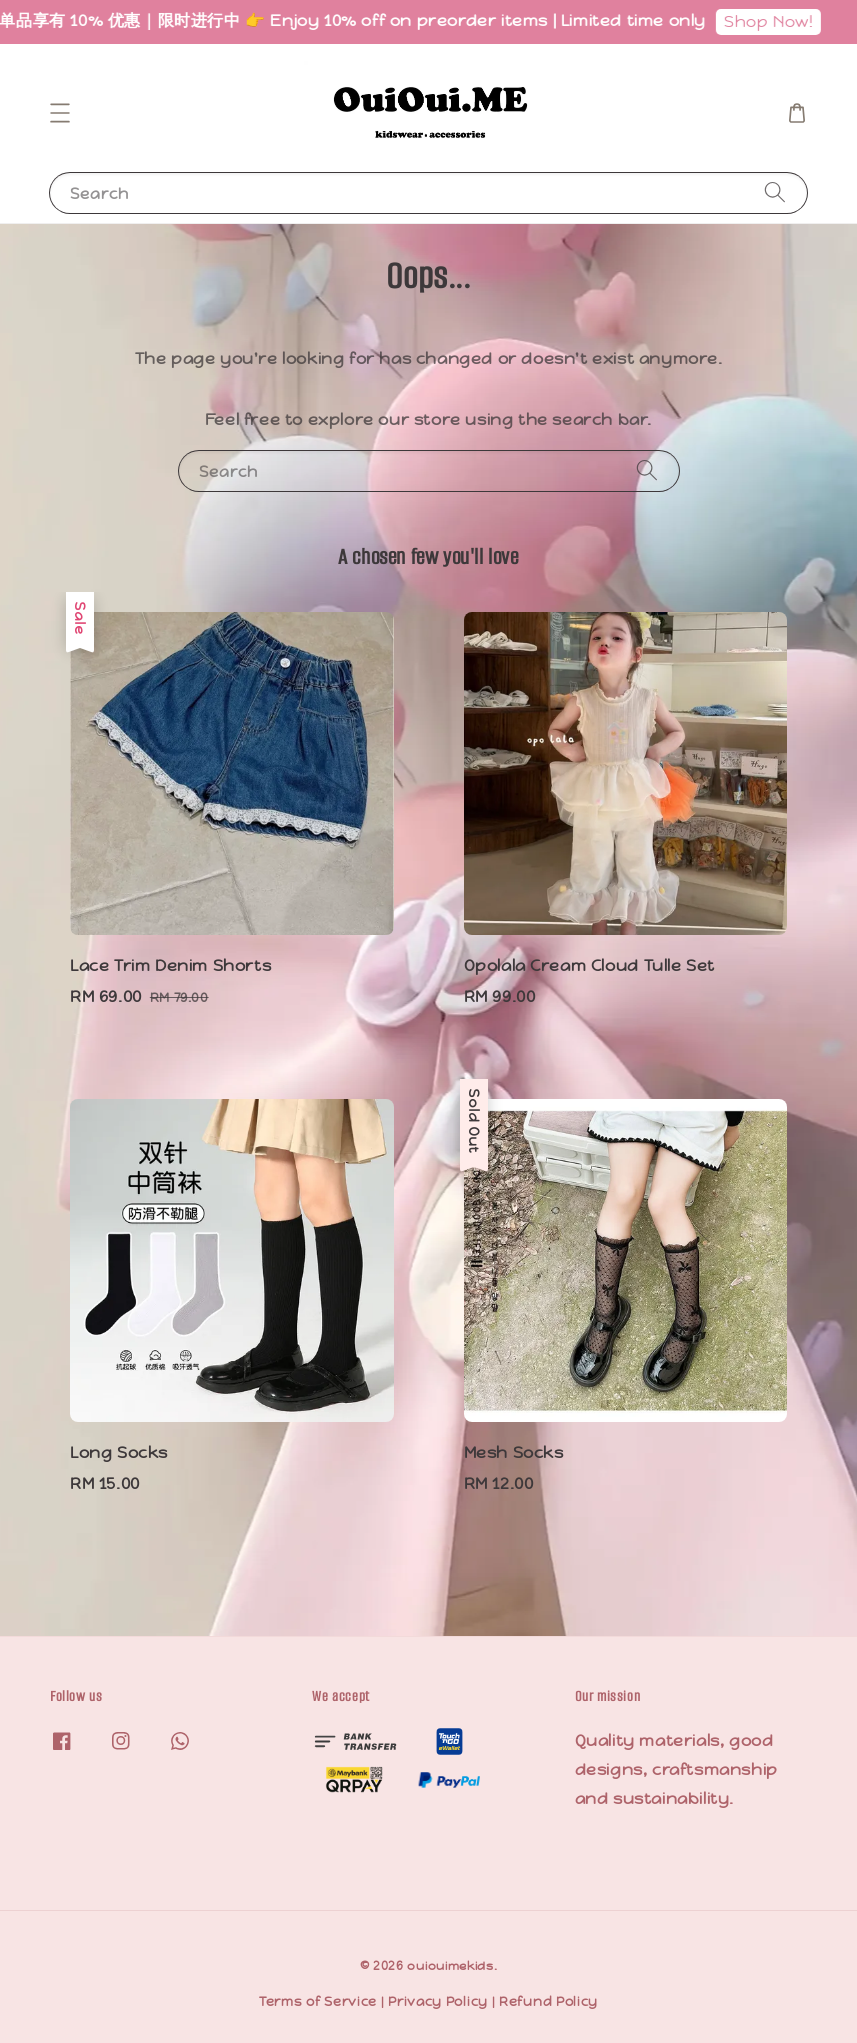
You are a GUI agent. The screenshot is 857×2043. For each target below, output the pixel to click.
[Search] (775, 192)
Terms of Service (318, 2001)
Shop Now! (788, 21)
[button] (60, 113)
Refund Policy (548, 2001)
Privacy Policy (438, 2001)
